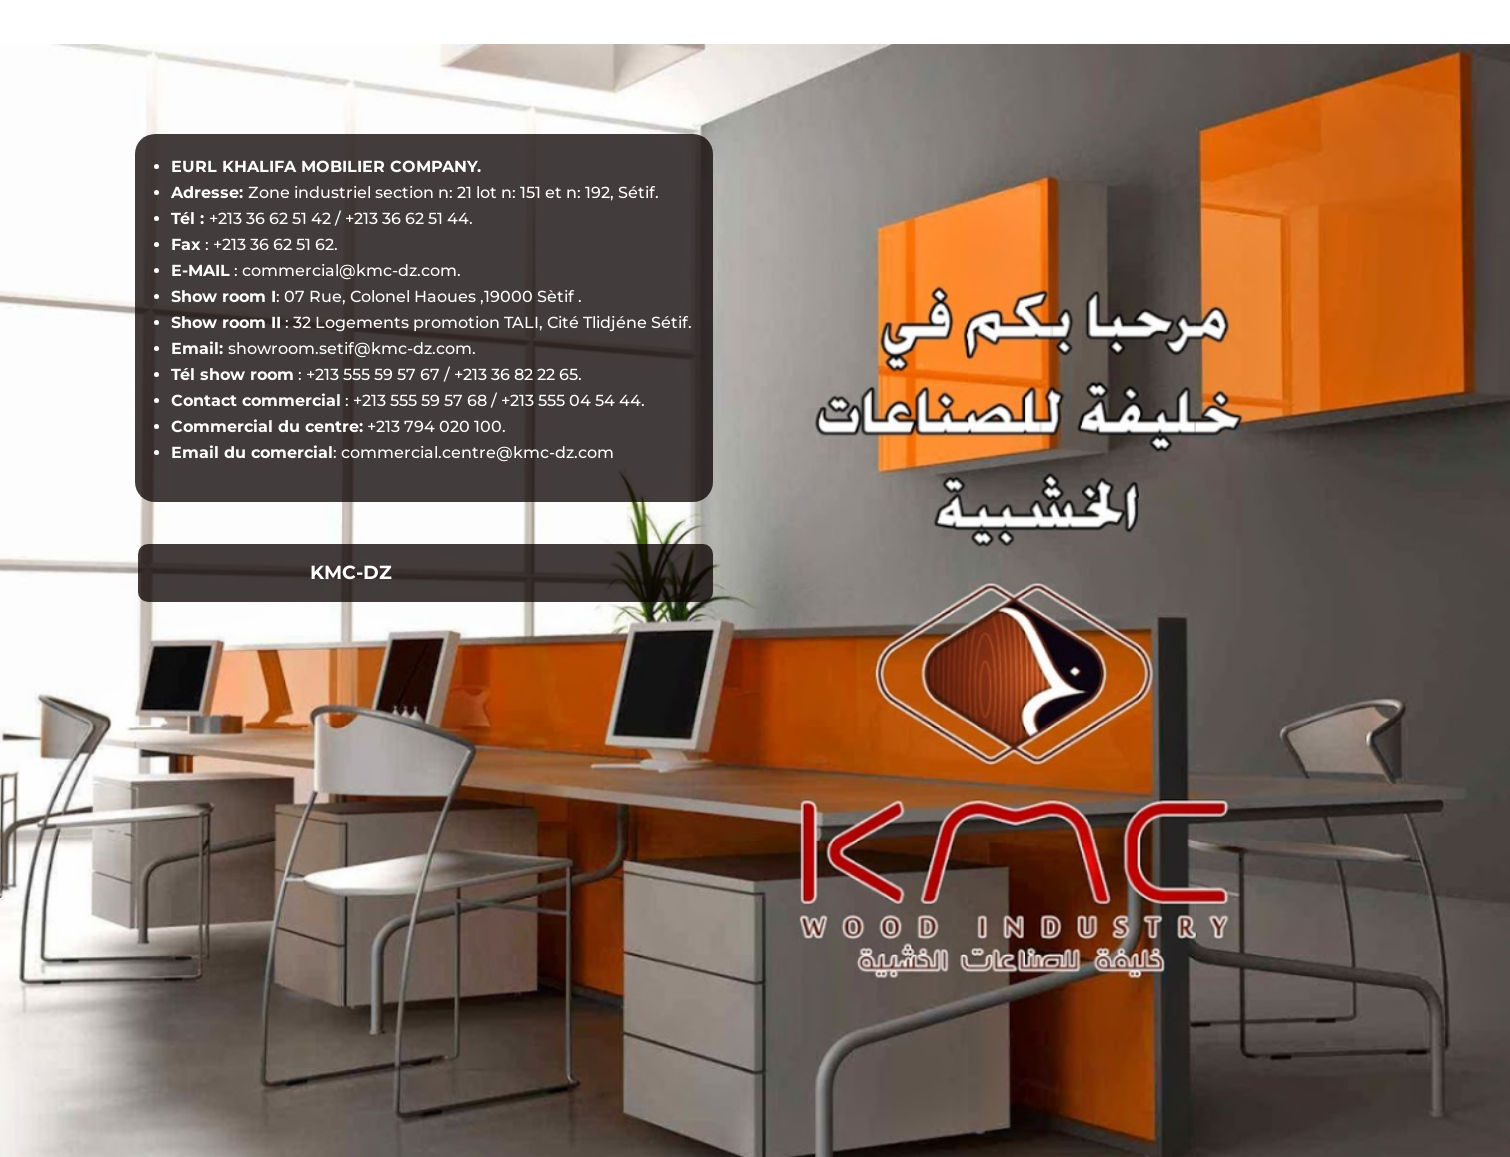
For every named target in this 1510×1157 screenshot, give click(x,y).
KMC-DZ (351, 572)
